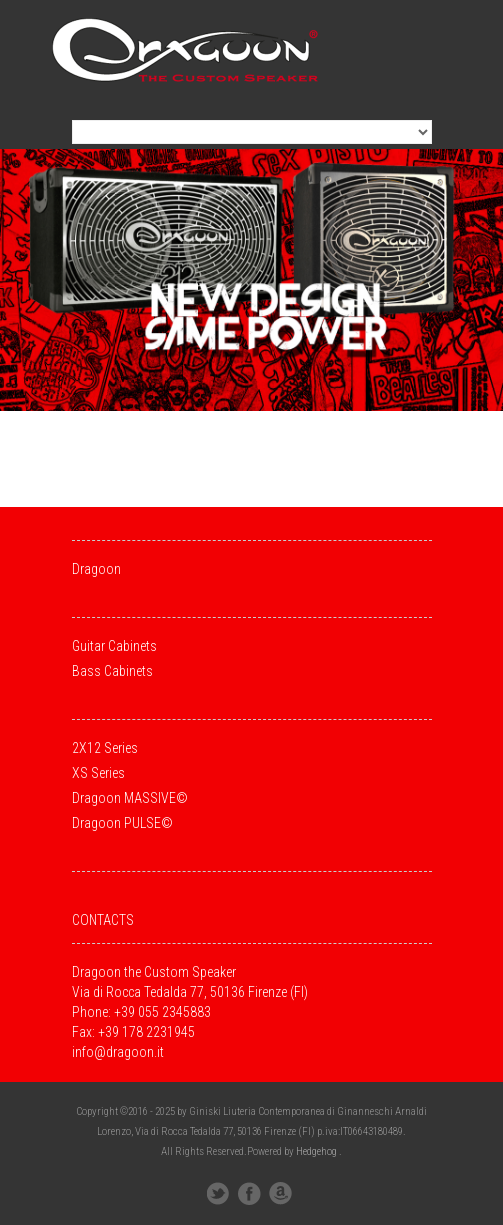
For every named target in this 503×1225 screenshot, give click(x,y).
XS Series (98, 773)
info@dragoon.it (118, 1052)
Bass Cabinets (112, 671)
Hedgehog (316, 1151)
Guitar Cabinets (114, 646)
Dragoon (96, 569)
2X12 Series (105, 748)
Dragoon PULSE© (122, 823)
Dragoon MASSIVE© (130, 798)
